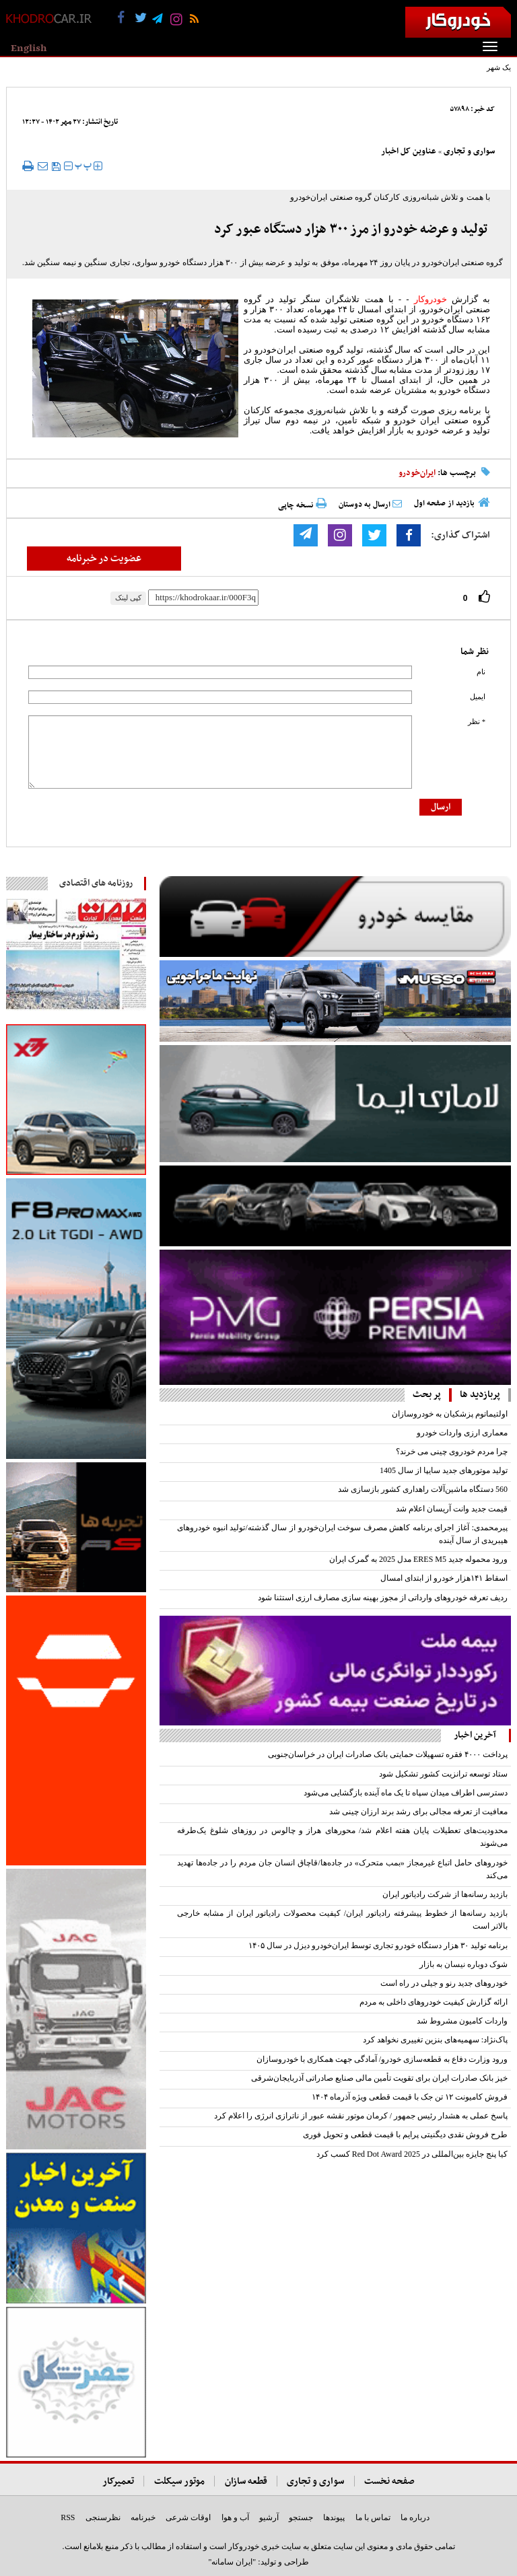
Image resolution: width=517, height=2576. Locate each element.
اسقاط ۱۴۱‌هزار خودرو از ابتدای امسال (444, 1578)
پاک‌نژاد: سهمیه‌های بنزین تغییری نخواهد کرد (435, 2039)
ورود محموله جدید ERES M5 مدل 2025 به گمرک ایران (418, 1559)
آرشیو (269, 2517)
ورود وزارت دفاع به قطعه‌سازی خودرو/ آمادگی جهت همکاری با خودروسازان (382, 2059)
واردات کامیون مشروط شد (462, 2021)
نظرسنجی (102, 2517)
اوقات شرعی (188, 2517)
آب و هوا (235, 2517)
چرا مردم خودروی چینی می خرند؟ (452, 1451)
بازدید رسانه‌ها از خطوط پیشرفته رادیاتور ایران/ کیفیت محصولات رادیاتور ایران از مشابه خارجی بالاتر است (342, 1919)
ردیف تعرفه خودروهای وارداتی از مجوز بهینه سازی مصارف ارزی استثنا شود (383, 1597)
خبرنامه (143, 2517)
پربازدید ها (480, 1394)
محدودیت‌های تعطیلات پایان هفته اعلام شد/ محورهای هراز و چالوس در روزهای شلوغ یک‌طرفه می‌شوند (342, 1837)
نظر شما (474, 651)
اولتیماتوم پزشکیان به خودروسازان (450, 1414)
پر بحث (427, 1394)
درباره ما (415, 2517)
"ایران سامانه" (232, 2562)
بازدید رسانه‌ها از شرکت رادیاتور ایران (445, 1894)
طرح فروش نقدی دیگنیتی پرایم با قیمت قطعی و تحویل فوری (405, 2134)
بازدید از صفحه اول (444, 503)
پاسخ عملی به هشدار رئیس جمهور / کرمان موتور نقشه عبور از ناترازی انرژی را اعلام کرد (361, 2115)
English (28, 48)
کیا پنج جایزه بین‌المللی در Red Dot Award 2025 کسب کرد (412, 2154)
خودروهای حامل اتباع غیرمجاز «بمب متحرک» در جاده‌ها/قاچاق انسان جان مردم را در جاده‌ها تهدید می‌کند (342, 1869)
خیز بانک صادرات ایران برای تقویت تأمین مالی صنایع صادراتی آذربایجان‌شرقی (379, 2078)
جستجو (301, 2517)
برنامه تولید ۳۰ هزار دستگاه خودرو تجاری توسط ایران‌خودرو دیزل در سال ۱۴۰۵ (378, 1945)
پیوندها (334, 2517)
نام (481, 672)
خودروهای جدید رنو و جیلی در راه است (444, 1983)
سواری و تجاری (469, 151)
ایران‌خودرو (417, 473)
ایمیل (477, 697)
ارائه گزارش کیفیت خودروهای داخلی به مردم (433, 2002)
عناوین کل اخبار (408, 151)
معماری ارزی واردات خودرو (462, 1432)
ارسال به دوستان (370, 504)
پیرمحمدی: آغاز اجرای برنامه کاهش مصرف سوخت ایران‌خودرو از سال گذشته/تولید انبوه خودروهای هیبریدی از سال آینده (342, 1534)
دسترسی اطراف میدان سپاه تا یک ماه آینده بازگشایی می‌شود (406, 1792)
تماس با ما (372, 2517)
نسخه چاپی (302, 505)
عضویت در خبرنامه (104, 558)
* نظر (476, 721)
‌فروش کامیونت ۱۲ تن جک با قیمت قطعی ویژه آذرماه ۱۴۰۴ (410, 2097)
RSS (68, 2517)
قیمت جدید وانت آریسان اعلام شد (452, 1508)
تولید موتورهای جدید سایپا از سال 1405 (444, 1470)
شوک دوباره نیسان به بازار (463, 1964)
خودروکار (430, 299)
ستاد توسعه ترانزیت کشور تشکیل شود (443, 1774)
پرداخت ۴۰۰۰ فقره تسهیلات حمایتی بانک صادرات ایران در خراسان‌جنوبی (388, 1754)
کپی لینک (128, 598)
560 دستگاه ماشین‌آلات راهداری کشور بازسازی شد (423, 1489)
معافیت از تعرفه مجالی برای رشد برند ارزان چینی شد (418, 1811)
